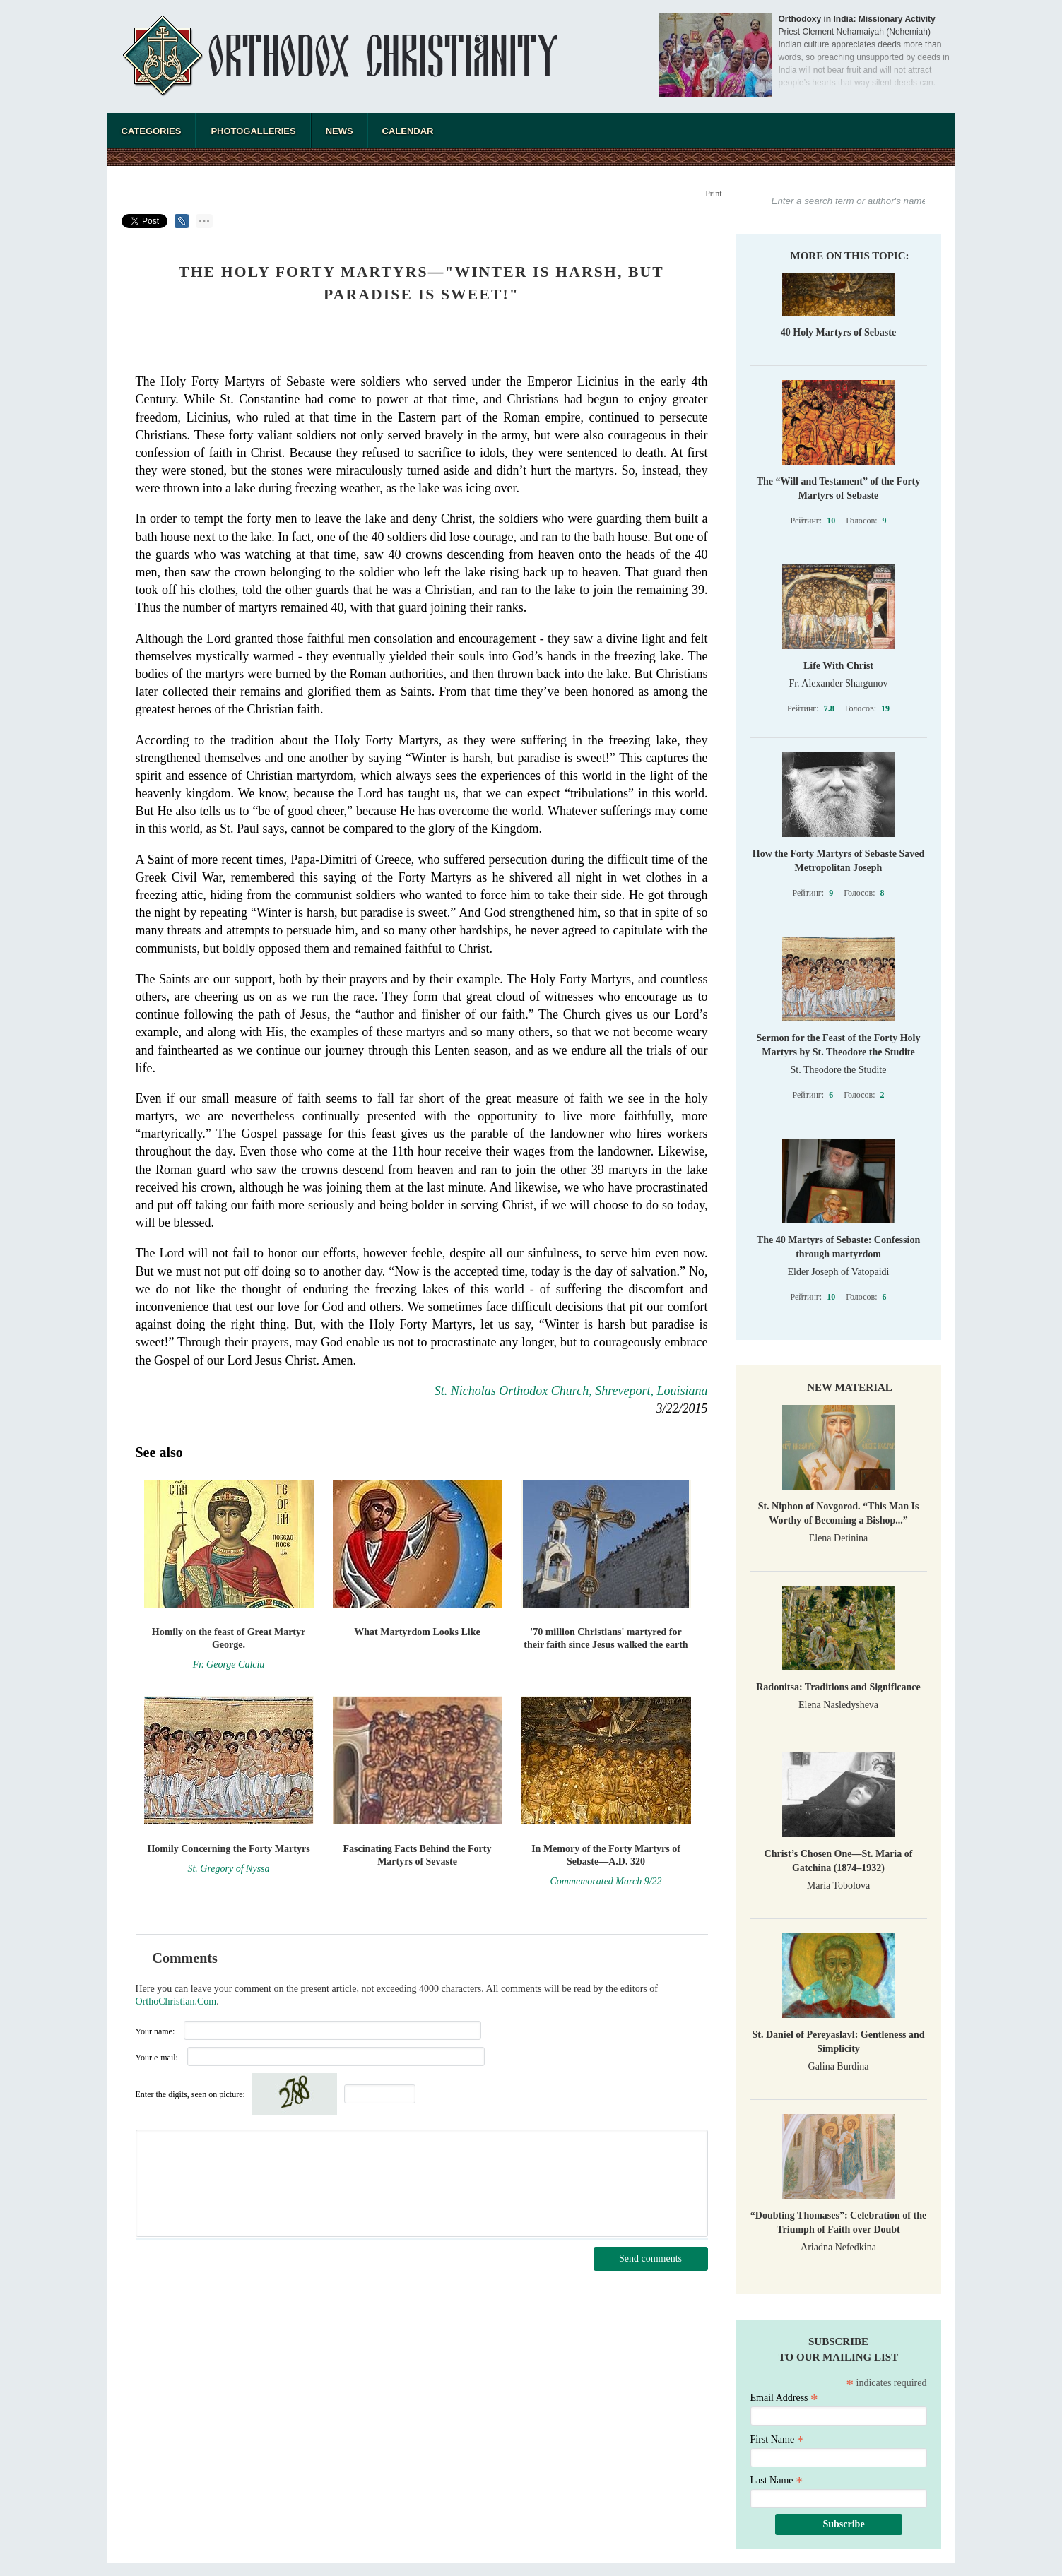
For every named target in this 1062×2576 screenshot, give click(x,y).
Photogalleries (253, 131)
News (339, 131)
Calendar (408, 131)
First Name (777, 2439)
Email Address (784, 2397)
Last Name (776, 2480)
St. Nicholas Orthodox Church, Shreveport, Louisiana (571, 1391)
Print (713, 193)
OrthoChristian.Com (176, 2001)
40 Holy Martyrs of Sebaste (838, 332)
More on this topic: (850, 255)
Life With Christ (838, 665)
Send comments (650, 2258)
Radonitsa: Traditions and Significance (838, 1687)
